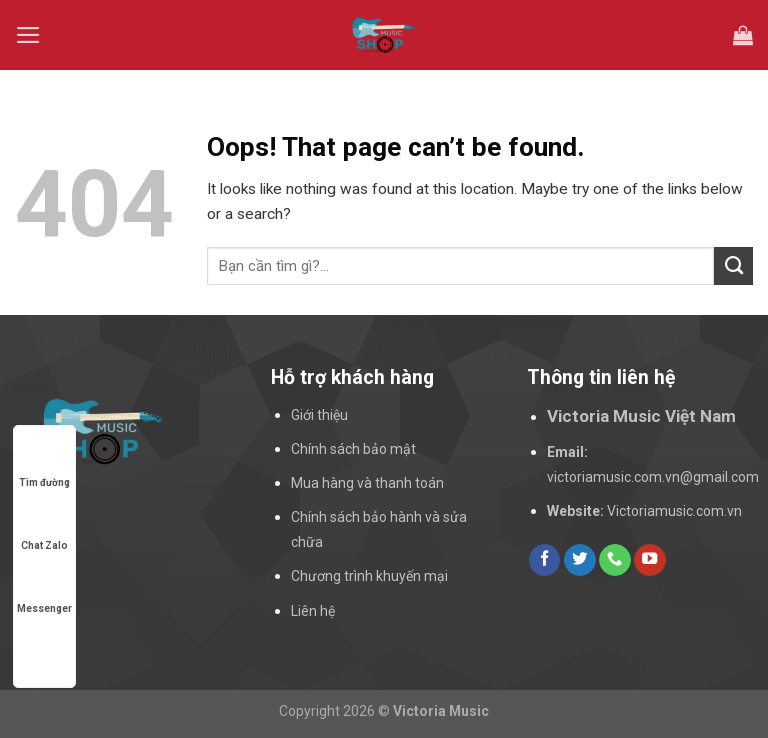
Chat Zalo (44, 526)
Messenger (44, 589)
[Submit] (733, 266)
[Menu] (28, 35)
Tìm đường (44, 463)
